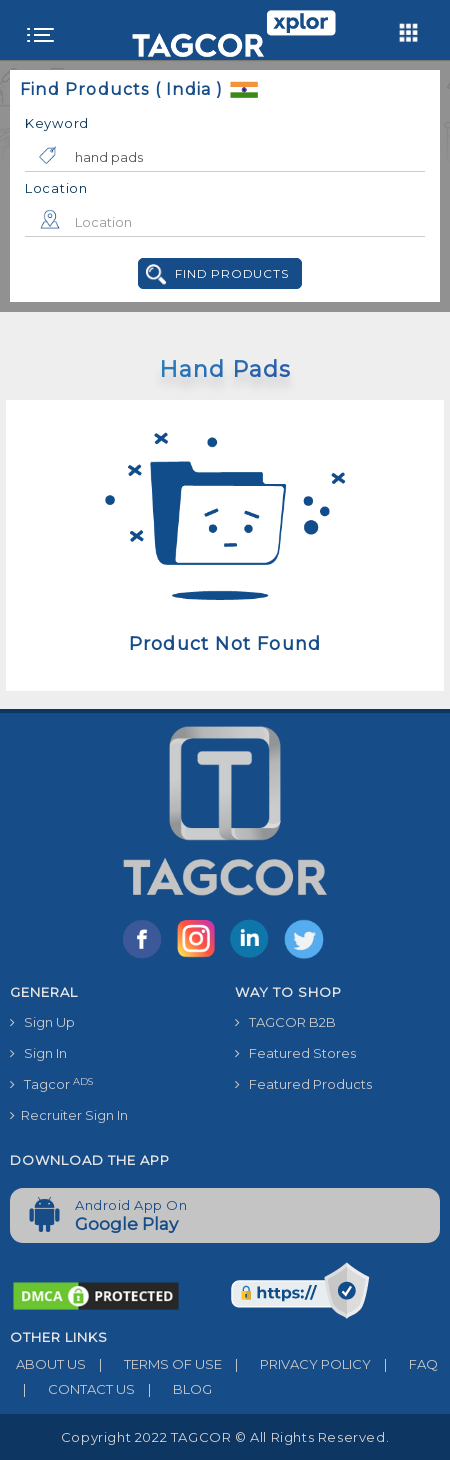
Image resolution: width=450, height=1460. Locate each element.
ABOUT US (48, 1364)
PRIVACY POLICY (296, 1364)
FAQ (404, 1364)
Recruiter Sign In (69, 1115)
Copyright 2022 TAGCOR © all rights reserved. (225, 1437)
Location (56, 188)
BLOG (173, 1389)
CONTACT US (72, 1389)
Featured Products (303, 1084)
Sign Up (42, 1022)
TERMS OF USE (154, 1364)
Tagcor (51, 1084)
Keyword (57, 123)
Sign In (38, 1053)
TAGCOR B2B (285, 1022)
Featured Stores (295, 1053)
